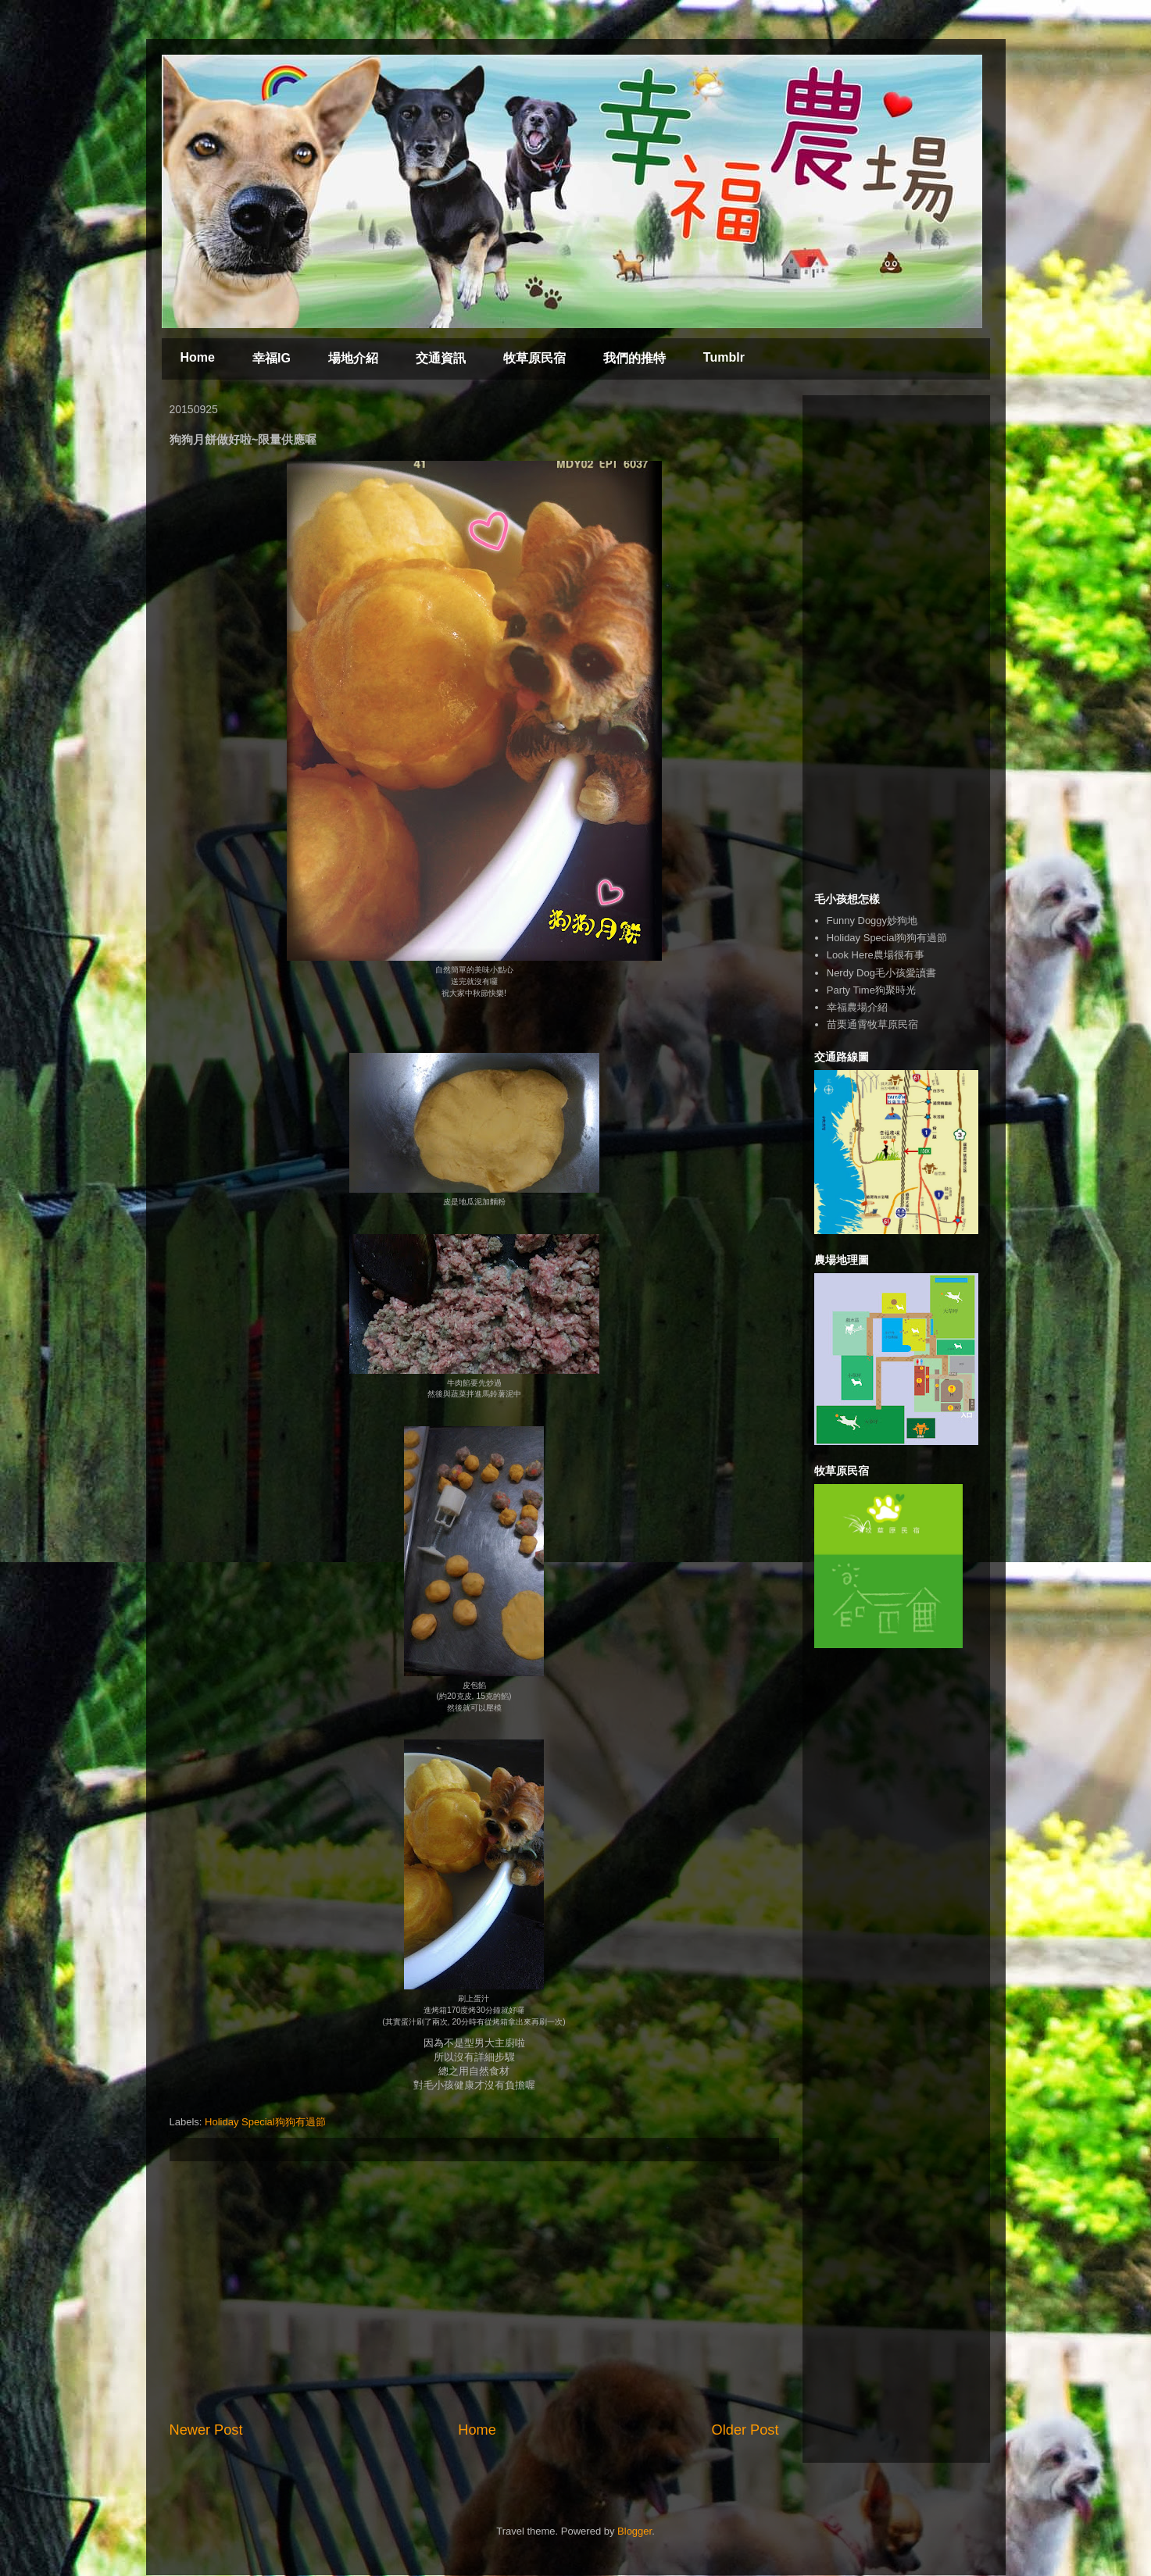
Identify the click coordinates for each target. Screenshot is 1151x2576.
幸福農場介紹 (857, 1007)
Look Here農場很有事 (875, 955)
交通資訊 (441, 358)
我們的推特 (634, 358)
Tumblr (724, 357)
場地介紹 (353, 358)
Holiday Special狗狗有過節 (265, 2122)
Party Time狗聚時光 (871, 990)
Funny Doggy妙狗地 (872, 920)
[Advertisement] (474, 2291)
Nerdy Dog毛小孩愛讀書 (881, 973)
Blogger (634, 2531)
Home (198, 357)
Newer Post (206, 2430)
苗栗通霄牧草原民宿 (872, 1024)
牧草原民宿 (534, 358)
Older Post (745, 2430)
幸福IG (271, 358)
